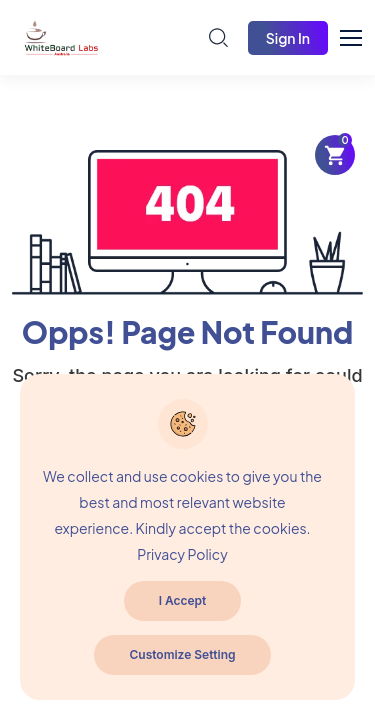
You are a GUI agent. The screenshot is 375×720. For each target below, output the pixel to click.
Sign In (288, 38)
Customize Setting (182, 654)
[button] (360, 35)
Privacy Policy (182, 554)
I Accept (183, 600)
